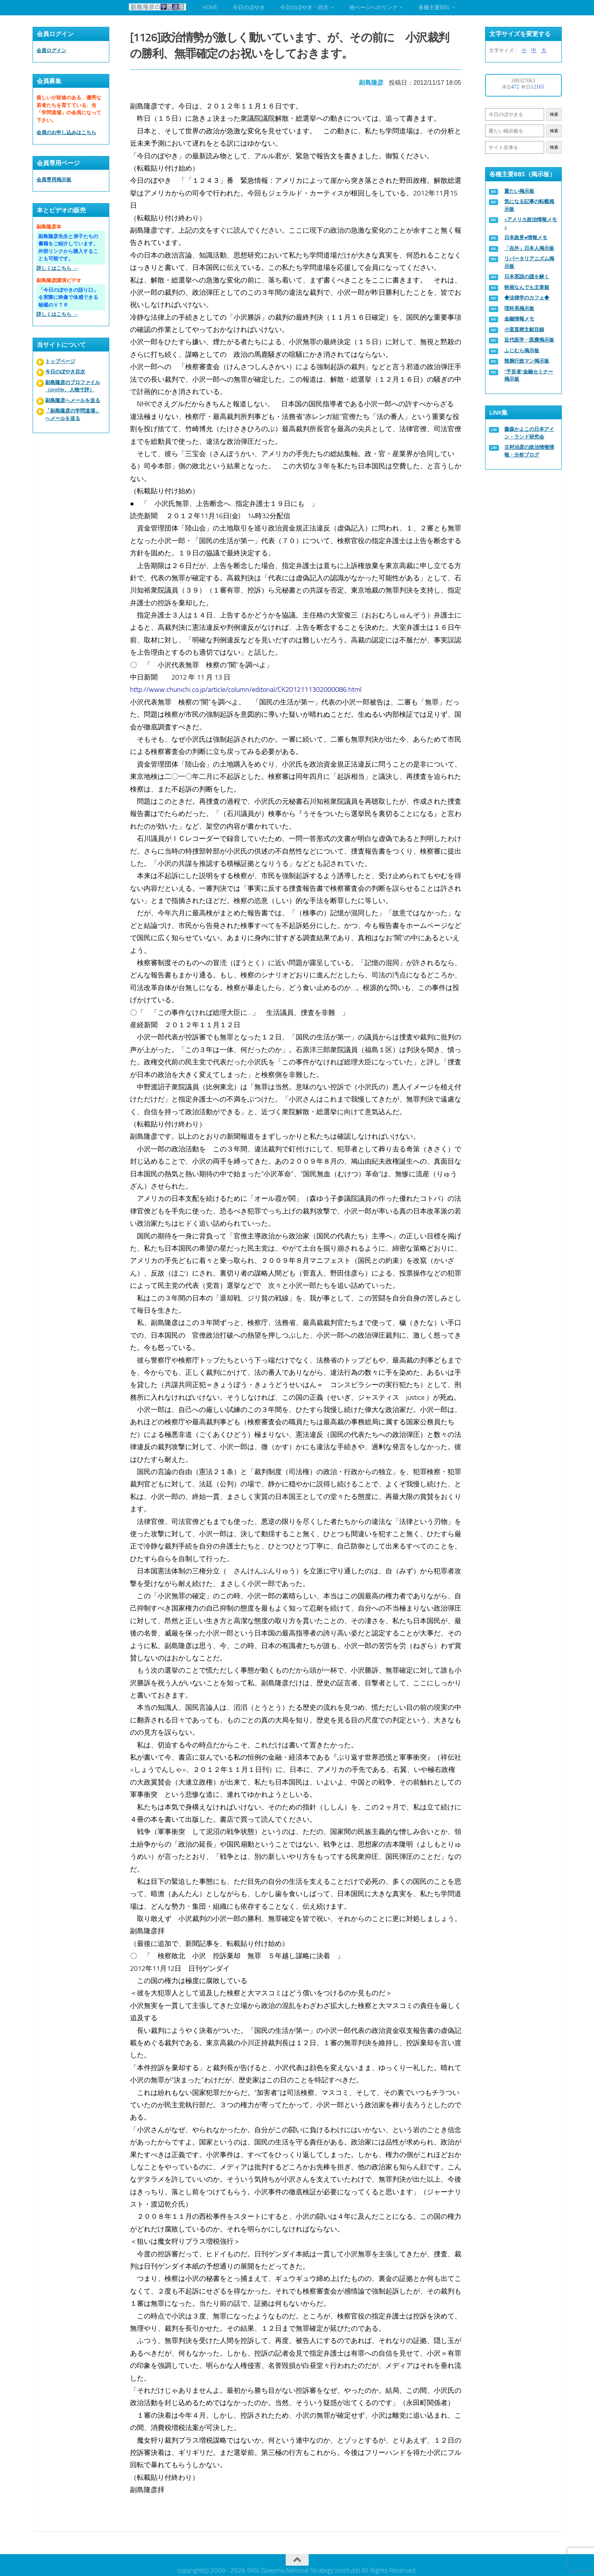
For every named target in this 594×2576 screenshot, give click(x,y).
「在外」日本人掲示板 (529, 248)
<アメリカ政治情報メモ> (530, 223)
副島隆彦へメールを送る (72, 400)
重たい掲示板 (519, 191)
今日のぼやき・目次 (304, 7)
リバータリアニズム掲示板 (529, 262)
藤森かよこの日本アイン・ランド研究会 (529, 433)
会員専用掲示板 (53, 179)
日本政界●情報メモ (525, 237)
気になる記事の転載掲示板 (529, 205)
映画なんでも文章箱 (526, 287)
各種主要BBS (434, 7)
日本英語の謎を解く (526, 276)
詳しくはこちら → (56, 268)
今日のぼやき (249, 7)
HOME (210, 7)
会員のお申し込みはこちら (66, 132)
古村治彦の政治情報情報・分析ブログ (529, 451)
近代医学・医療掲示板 (529, 340)
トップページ (60, 361)
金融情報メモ (519, 319)
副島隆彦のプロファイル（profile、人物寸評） (72, 386)
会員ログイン (51, 50)
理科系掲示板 (519, 308)
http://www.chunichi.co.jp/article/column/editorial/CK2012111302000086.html (247, 687)
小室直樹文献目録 (524, 329)
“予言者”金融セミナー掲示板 (528, 375)
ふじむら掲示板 (521, 350)
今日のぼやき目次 (65, 371)
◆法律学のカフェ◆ (526, 297)
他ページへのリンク (373, 7)
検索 (554, 114)
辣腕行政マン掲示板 (526, 361)
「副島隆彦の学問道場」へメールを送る (72, 414)
